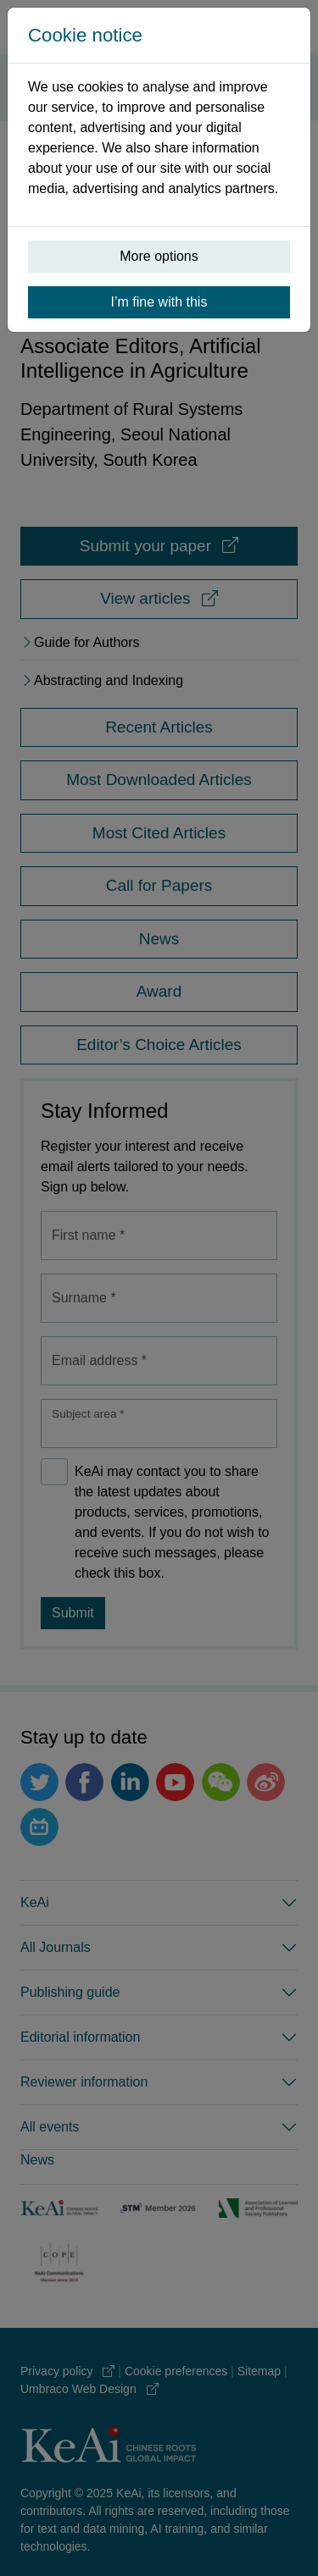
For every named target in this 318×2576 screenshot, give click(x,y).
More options (159, 256)
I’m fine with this (159, 302)
